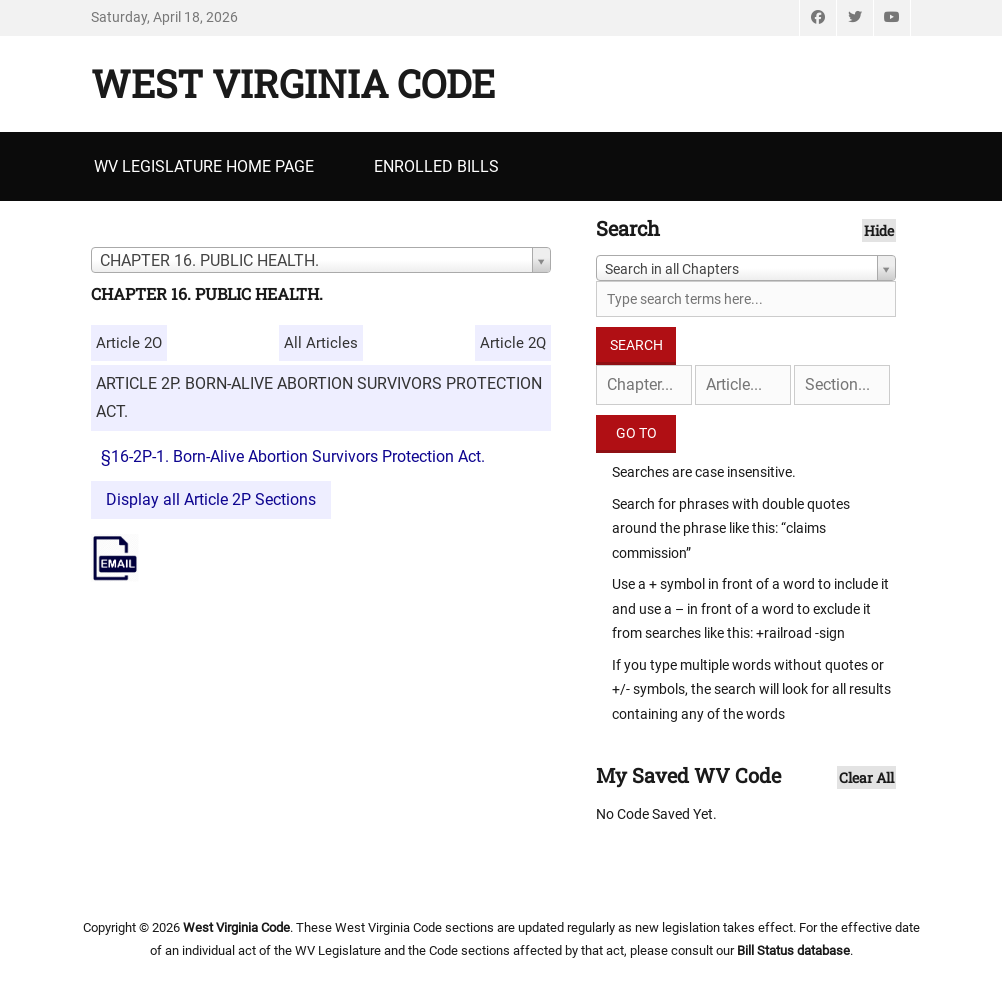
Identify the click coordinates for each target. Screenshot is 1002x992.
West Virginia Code (293, 83)
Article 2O (129, 343)
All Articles (321, 343)
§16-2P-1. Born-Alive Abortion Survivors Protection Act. (293, 456)
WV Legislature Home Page (204, 166)
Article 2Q (513, 343)
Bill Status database (793, 950)
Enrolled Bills (436, 166)
